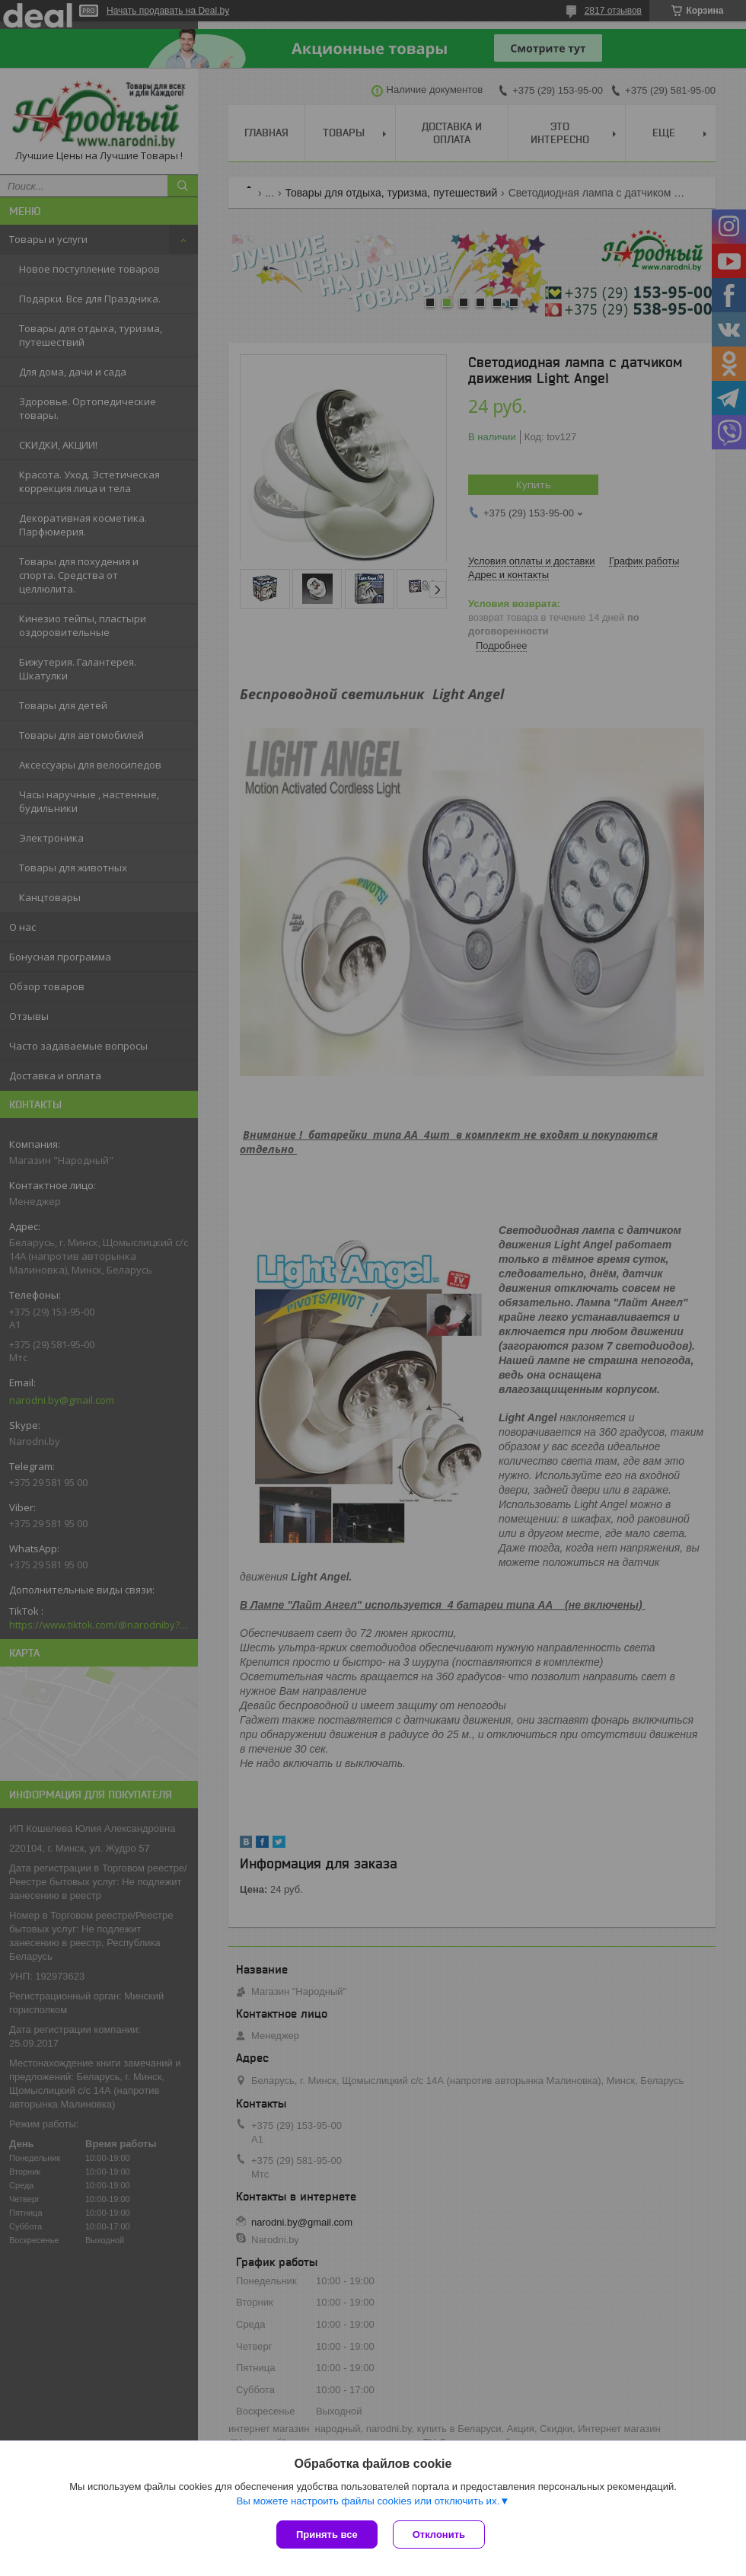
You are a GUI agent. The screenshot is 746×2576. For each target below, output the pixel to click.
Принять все (327, 2534)
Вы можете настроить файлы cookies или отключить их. (367, 2501)
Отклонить (439, 2534)
